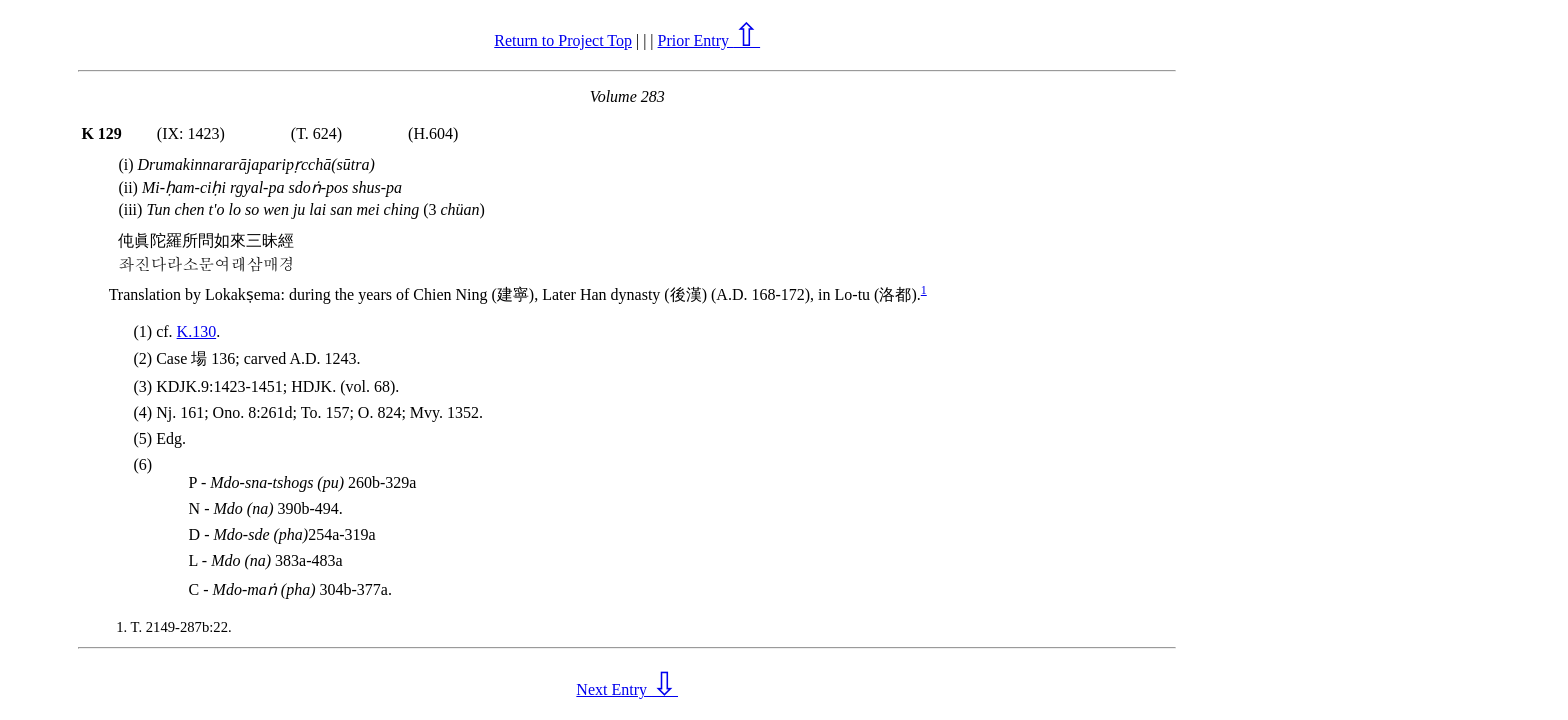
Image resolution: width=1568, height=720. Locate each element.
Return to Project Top (563, 40)
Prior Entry (709, 40)
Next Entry (627, 689)
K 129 (101, 133)
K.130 (197, 331)
